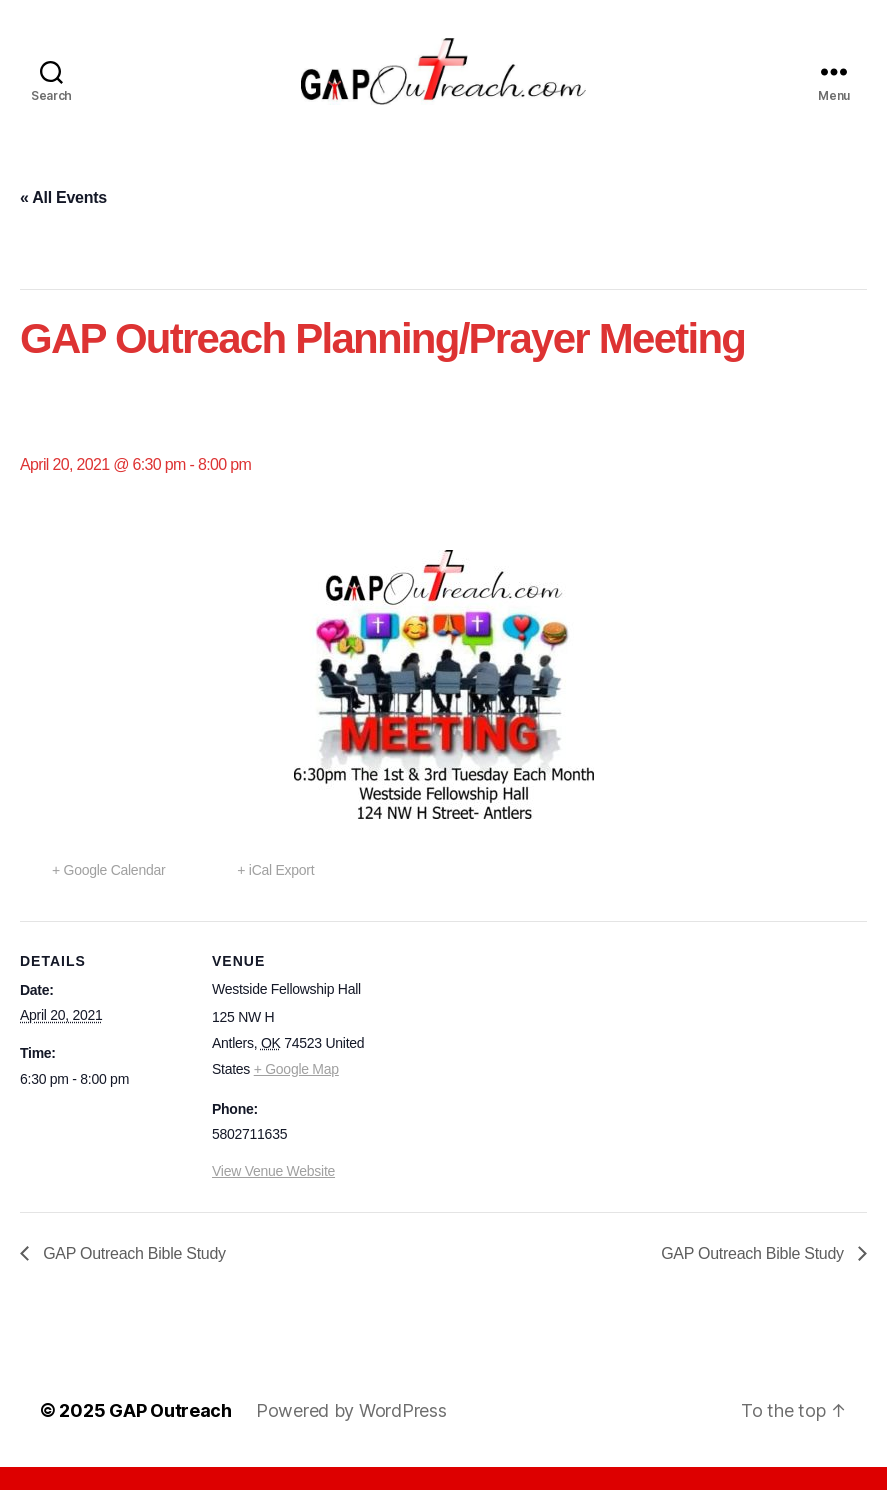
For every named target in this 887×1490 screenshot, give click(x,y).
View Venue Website (273, 1195)
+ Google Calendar (108, 893)
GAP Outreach (170, 1433)
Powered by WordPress (351, 1433)
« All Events (63, 220)
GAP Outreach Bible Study (132, 1276)
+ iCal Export (275, 893)
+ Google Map (296, 1092)
